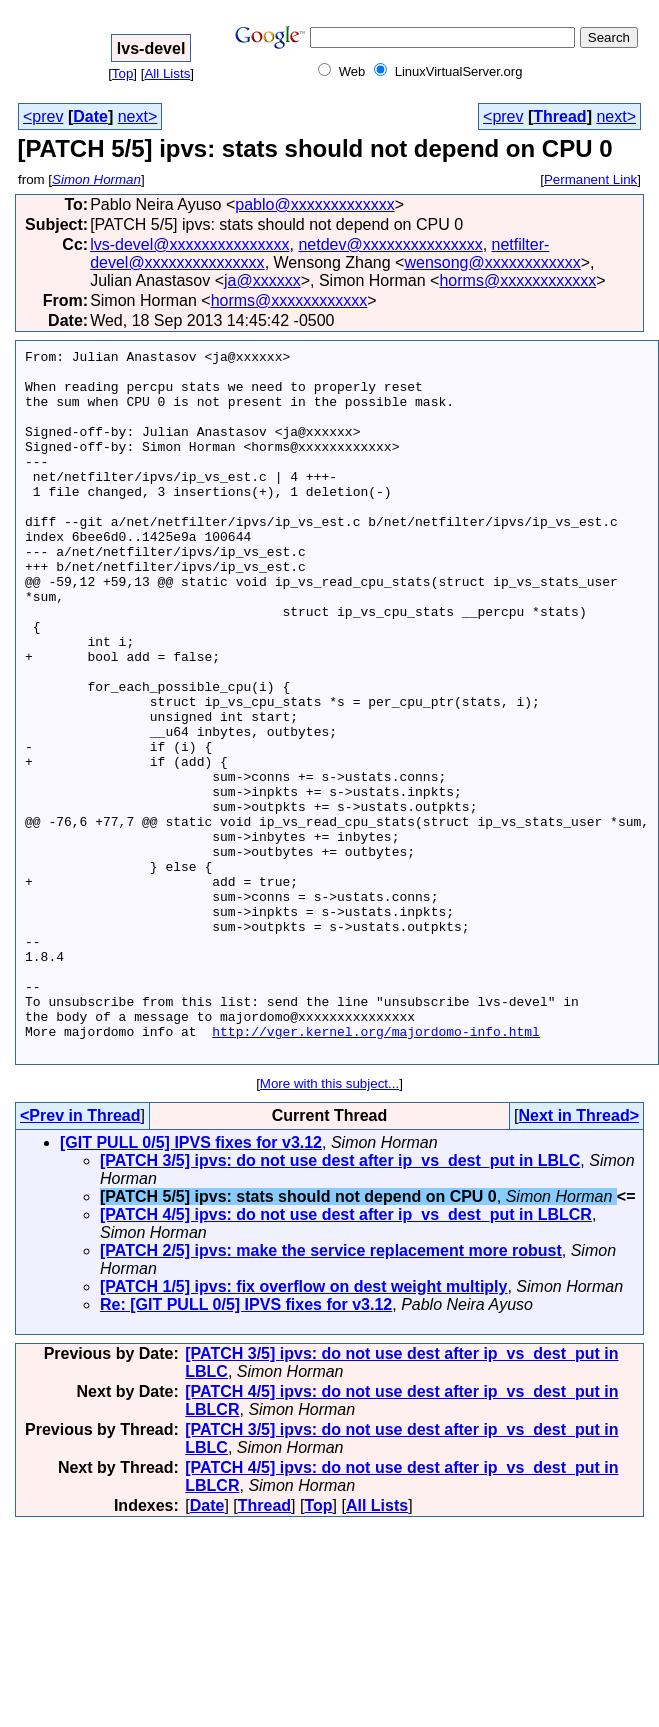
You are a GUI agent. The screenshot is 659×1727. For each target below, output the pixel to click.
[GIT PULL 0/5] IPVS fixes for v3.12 (191, 1283)
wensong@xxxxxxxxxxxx (492, 262)
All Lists (167, 73)
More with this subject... (329, 1224)
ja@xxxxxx (262, 280)
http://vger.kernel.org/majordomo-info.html (376, 1169)
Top (123, 73)
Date (90, 116)
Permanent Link (590, 179)
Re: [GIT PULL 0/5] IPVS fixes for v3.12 (246, 1445)
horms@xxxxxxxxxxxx (517, 280)
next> (138, 116)
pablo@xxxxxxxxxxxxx (314, 204)
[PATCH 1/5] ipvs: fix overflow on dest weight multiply (303, 1427)
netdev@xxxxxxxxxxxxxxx (390, 244)
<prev (43, 116)
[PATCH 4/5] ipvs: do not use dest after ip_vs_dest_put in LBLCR (346, 1355)
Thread (559, 116)
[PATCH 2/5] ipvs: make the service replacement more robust (331, 1391)
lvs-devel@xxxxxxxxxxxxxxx (189, 244)
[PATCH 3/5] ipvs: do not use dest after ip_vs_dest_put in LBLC (340, 1301)
